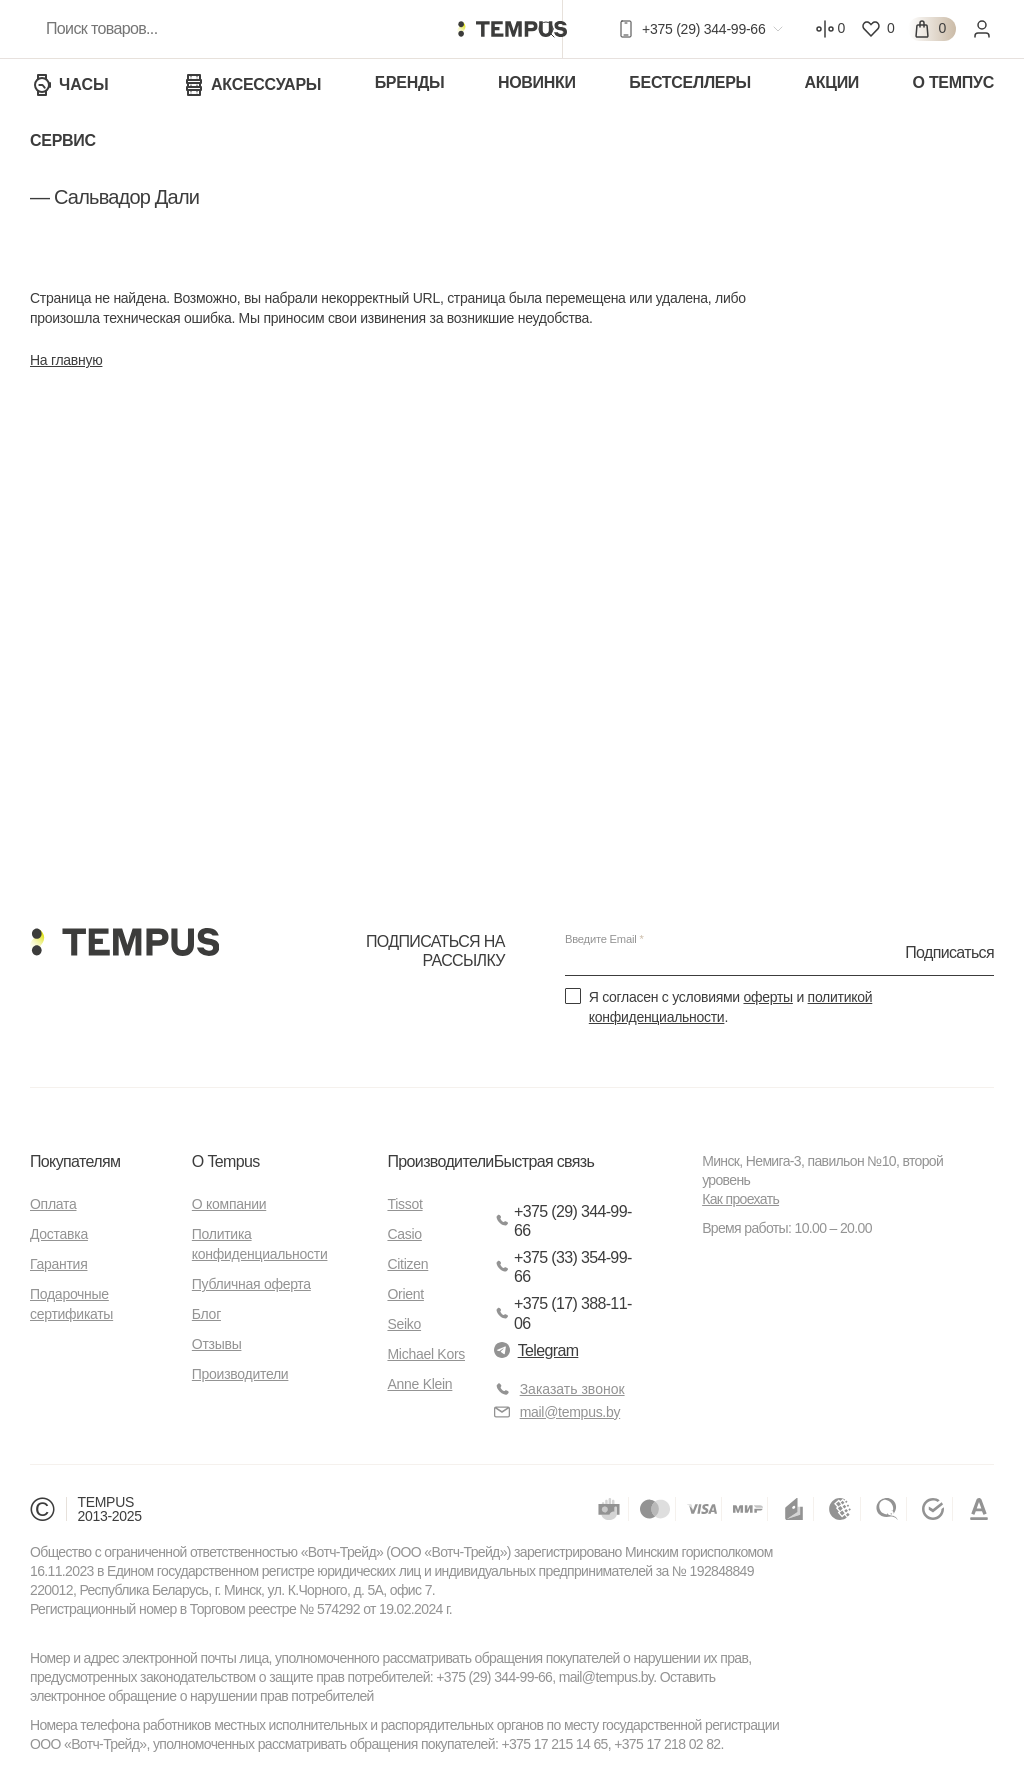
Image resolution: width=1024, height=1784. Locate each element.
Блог (206, 1314)
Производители (240, 1374)
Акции (831, 82)
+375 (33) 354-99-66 (563, 1267)
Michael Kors (426, 1354)
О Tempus (226, 1161)
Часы (69, 85)
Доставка (59, 1234)
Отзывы (217, 1344)
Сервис (63, 140)
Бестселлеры (690, 82)
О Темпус (953, 82)
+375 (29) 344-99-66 (563, 1221)
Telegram (536, 1350)
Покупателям (75, 1161)
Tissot (404, 1204)
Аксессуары (251, 85)
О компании (229, 1204)
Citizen (407, 1264)
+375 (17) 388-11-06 (563, 1313)
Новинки (537, 82)
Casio (404, 1234)
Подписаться (949, 952)
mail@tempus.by (557, 1412)
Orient (405, 1294)
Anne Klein (419, 1384)
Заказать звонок (572, 1389)
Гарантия (58, 1264)
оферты (767, 997)
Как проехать (740, 1199)
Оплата (53, 1204)
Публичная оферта (251, 1284)
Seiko (404, 1324)
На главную (66, 360)
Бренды (410, 82)
